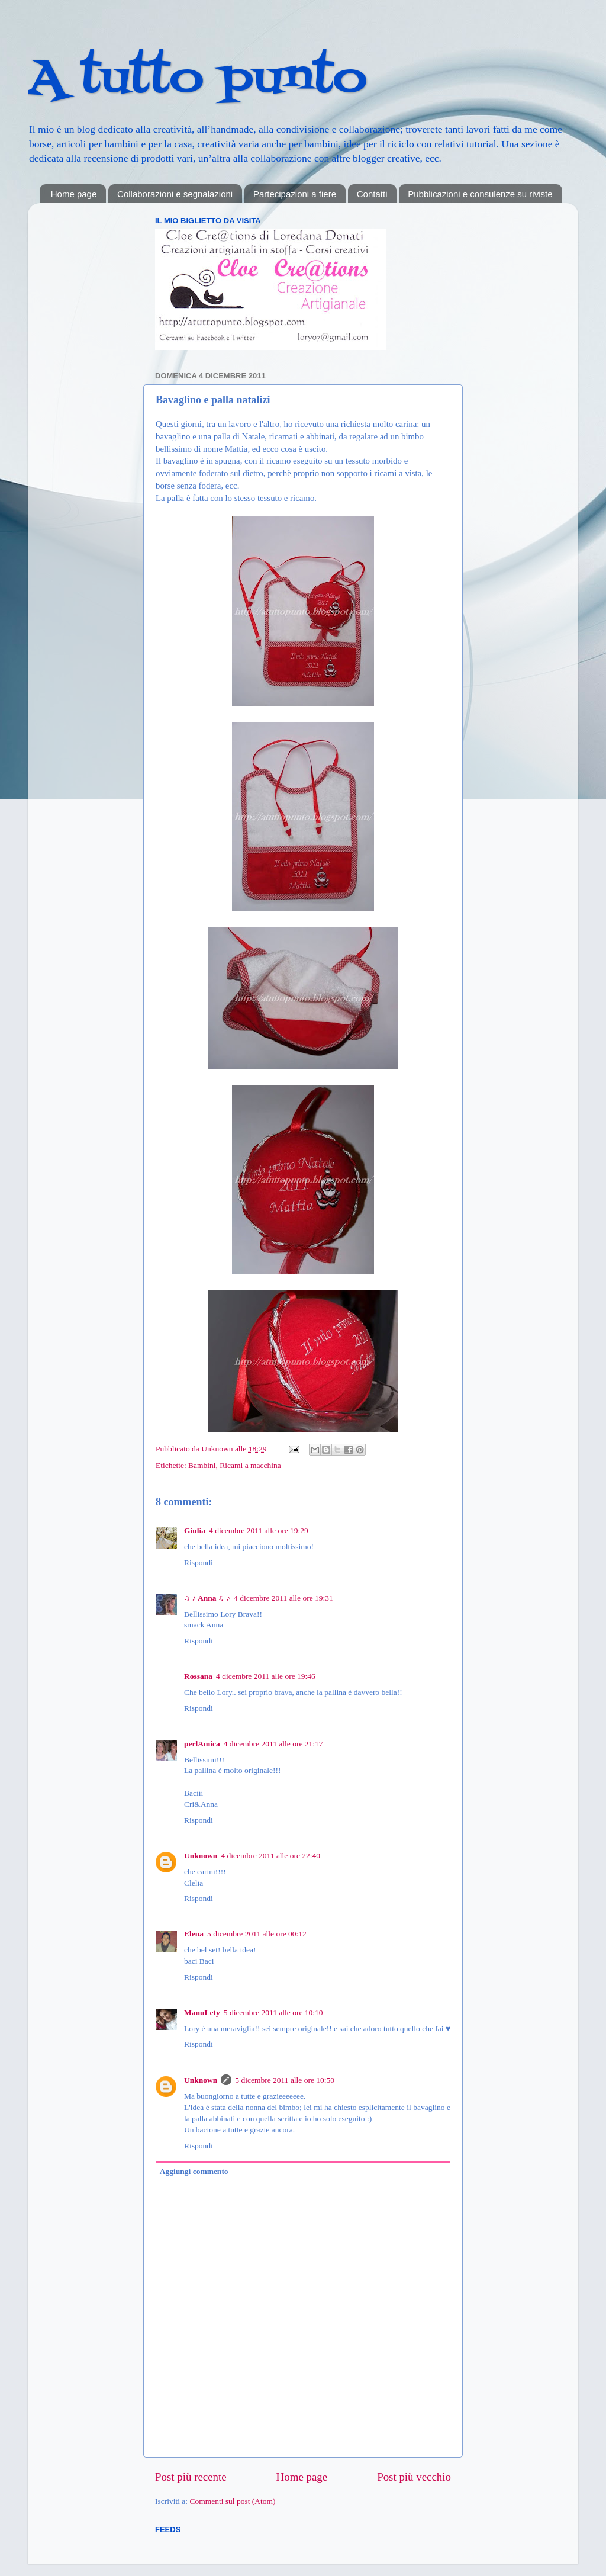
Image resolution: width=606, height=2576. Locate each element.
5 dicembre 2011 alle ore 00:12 (257, 1933)
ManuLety (202, 2012)
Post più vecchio (414, 2477)
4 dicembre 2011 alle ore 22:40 (270, 1855)
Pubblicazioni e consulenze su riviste (480, 194)
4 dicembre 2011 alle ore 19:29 (258, 1530)
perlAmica (202, 1743)
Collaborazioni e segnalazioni (175, 194)
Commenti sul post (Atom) (232, 2501)
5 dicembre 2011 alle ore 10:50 (284, 2080)
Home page (74, 194)
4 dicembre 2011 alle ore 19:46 (265, 1676)
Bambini (202, 1465)
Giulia (194, 1530)
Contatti (372, 194)
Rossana (198, 1676)
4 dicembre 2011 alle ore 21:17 (273, 1743)
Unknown (218, 1448)
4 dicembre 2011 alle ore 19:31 (283, 1598)
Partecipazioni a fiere (294, 194)
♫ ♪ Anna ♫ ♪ (207, 1598)
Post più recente (191, 2477)
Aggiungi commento (194, 2171)
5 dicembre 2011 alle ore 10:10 (273, 2012)
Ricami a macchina (250, 1465)
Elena (194, 1933)
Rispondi (198, 1562)
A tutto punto (197, 79)
